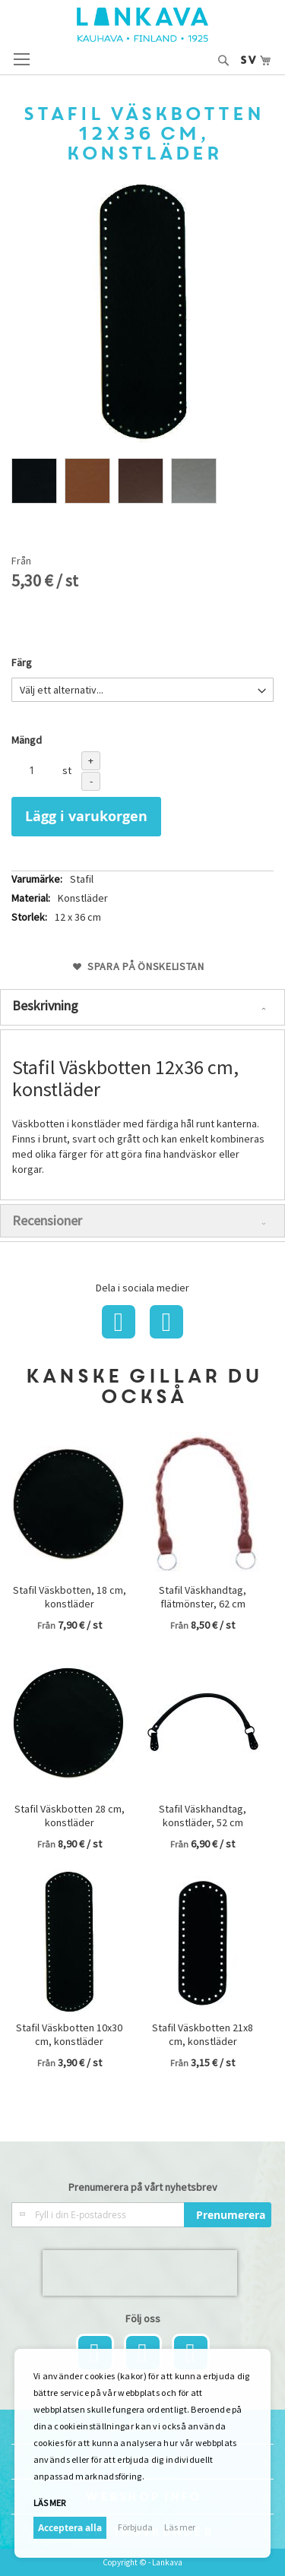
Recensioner (47, 1220)
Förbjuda (135, 2527)
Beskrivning (45, 1005)
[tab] (142, 1007)
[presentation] (140, 2273)
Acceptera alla (70, 2527)
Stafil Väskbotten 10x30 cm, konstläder (69, 2034)
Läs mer (49, 2502)
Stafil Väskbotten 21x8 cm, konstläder (202, 2034)
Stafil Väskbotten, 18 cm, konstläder (69, 1596)
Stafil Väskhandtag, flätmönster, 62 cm (202, 1596)
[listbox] (142, 482)
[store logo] (142, 25)
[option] (34, 481)
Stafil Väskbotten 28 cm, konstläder (69, 1815)
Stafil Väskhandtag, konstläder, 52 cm (202, 1815)
